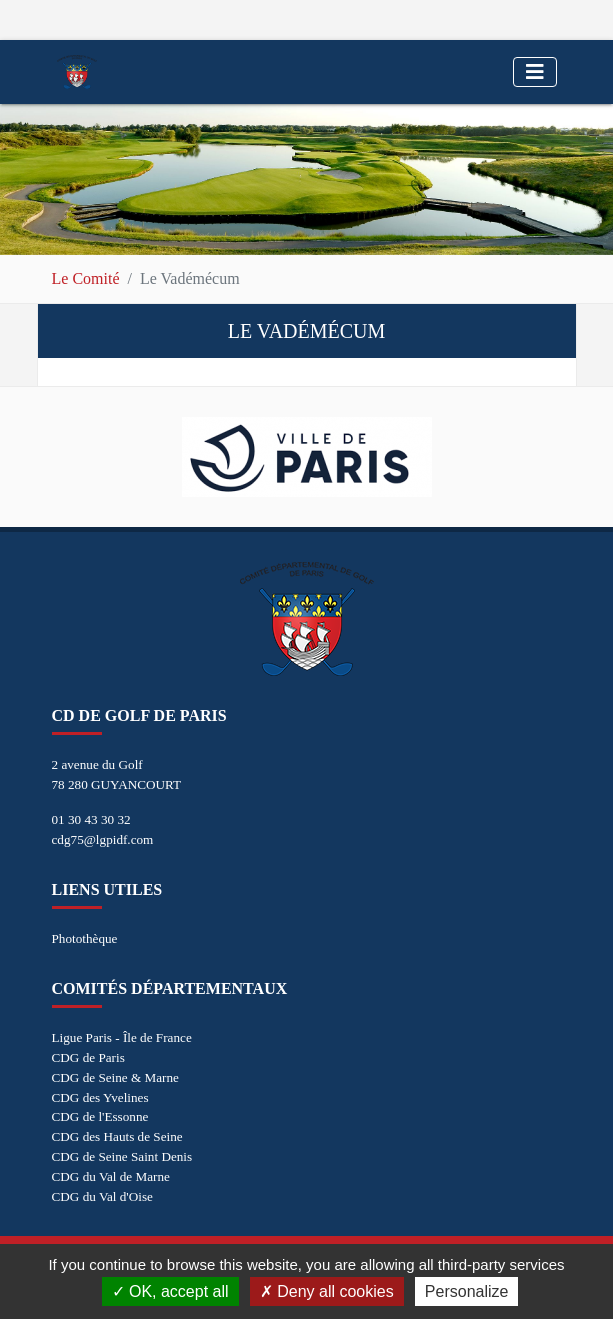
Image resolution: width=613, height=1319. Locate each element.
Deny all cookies (327, 1291)
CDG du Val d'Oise (102, 1196)
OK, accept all (170, 1291)
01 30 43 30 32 (91, 819)
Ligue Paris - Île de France (122, 1037)
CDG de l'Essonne (100, 1116)
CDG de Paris (88, 1057)
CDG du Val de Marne (111, 1176)
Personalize (467, 1291)
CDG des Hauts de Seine (117, 1136)
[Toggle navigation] (535, 72)
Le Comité (86, 278)
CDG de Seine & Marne (115, 1077)
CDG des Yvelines (100, 1097)
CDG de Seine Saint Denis (122, 1156)
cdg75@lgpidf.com (103, 839)
